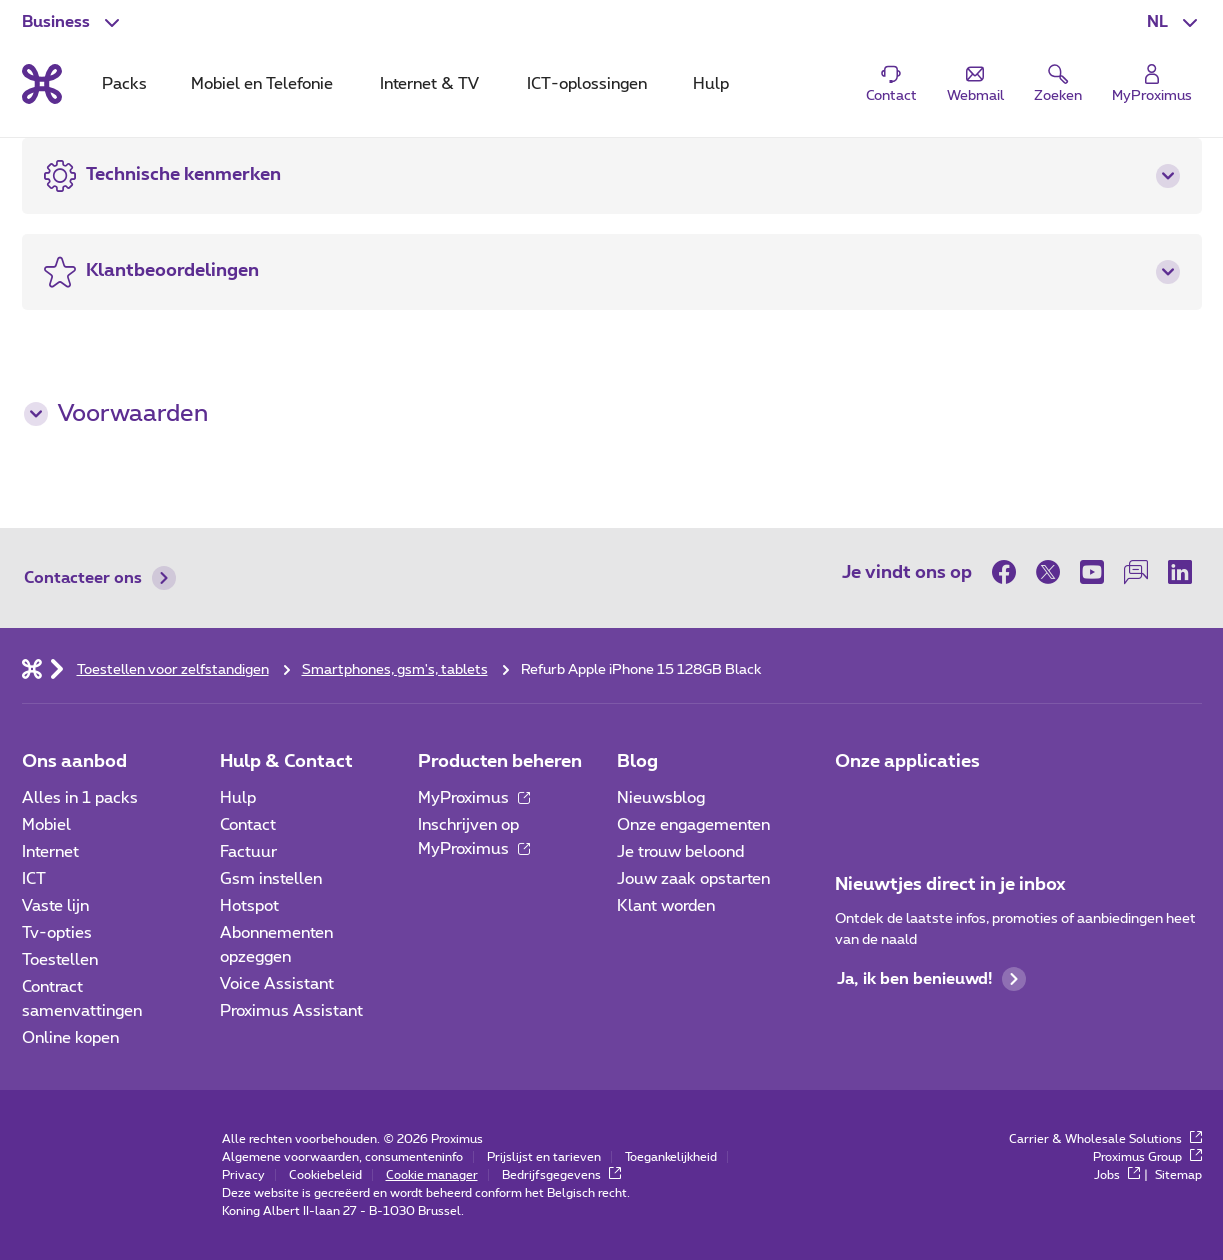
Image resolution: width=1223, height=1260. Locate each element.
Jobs (1117, 1175)
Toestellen (60, 960)
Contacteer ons (100, 578)
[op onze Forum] (1136, 572)
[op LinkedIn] (1180, 572)
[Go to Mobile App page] (909, 804)
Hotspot (249, 906)
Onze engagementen (693, 825)
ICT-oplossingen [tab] (587, 84)
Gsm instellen (271, 879)
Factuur (248, 852)
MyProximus (474, 798)
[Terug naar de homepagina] (42, 84)
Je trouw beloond (680, 852)
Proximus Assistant (291, 1011)
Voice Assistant (277, 984)
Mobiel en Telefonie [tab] (262, 84)
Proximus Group (1147, 1157)
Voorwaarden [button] (116, 414)
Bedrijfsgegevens (561, 1175)
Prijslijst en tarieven (544, 1157)
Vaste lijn (55, 906)
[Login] (1152, 84)
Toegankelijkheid (671, 1157)
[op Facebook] (1009, 572)
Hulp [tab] (711, 84)
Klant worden (666, 906)
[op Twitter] (1048, 572)
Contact (248, 825)
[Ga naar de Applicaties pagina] (853, 804)
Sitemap (1178, 1175)
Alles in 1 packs (80, 798)
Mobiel (46, 825)
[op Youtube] (1092, 572)
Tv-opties (57, 933)
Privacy (243, 1175)
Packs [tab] (124, 84)
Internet (50, 852)
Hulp (238, 798)
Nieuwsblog (661, 798)
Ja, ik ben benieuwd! (931, 979)
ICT (34, 879)
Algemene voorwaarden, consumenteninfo (342, 1157)
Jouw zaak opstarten (693, 879)
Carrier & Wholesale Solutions (1105, 1139)
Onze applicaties (907, 762)
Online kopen (70, 1038)
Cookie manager (432, 1175)
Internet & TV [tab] (429, 84)
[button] (1174, 22)
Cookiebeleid (325, 1175)
